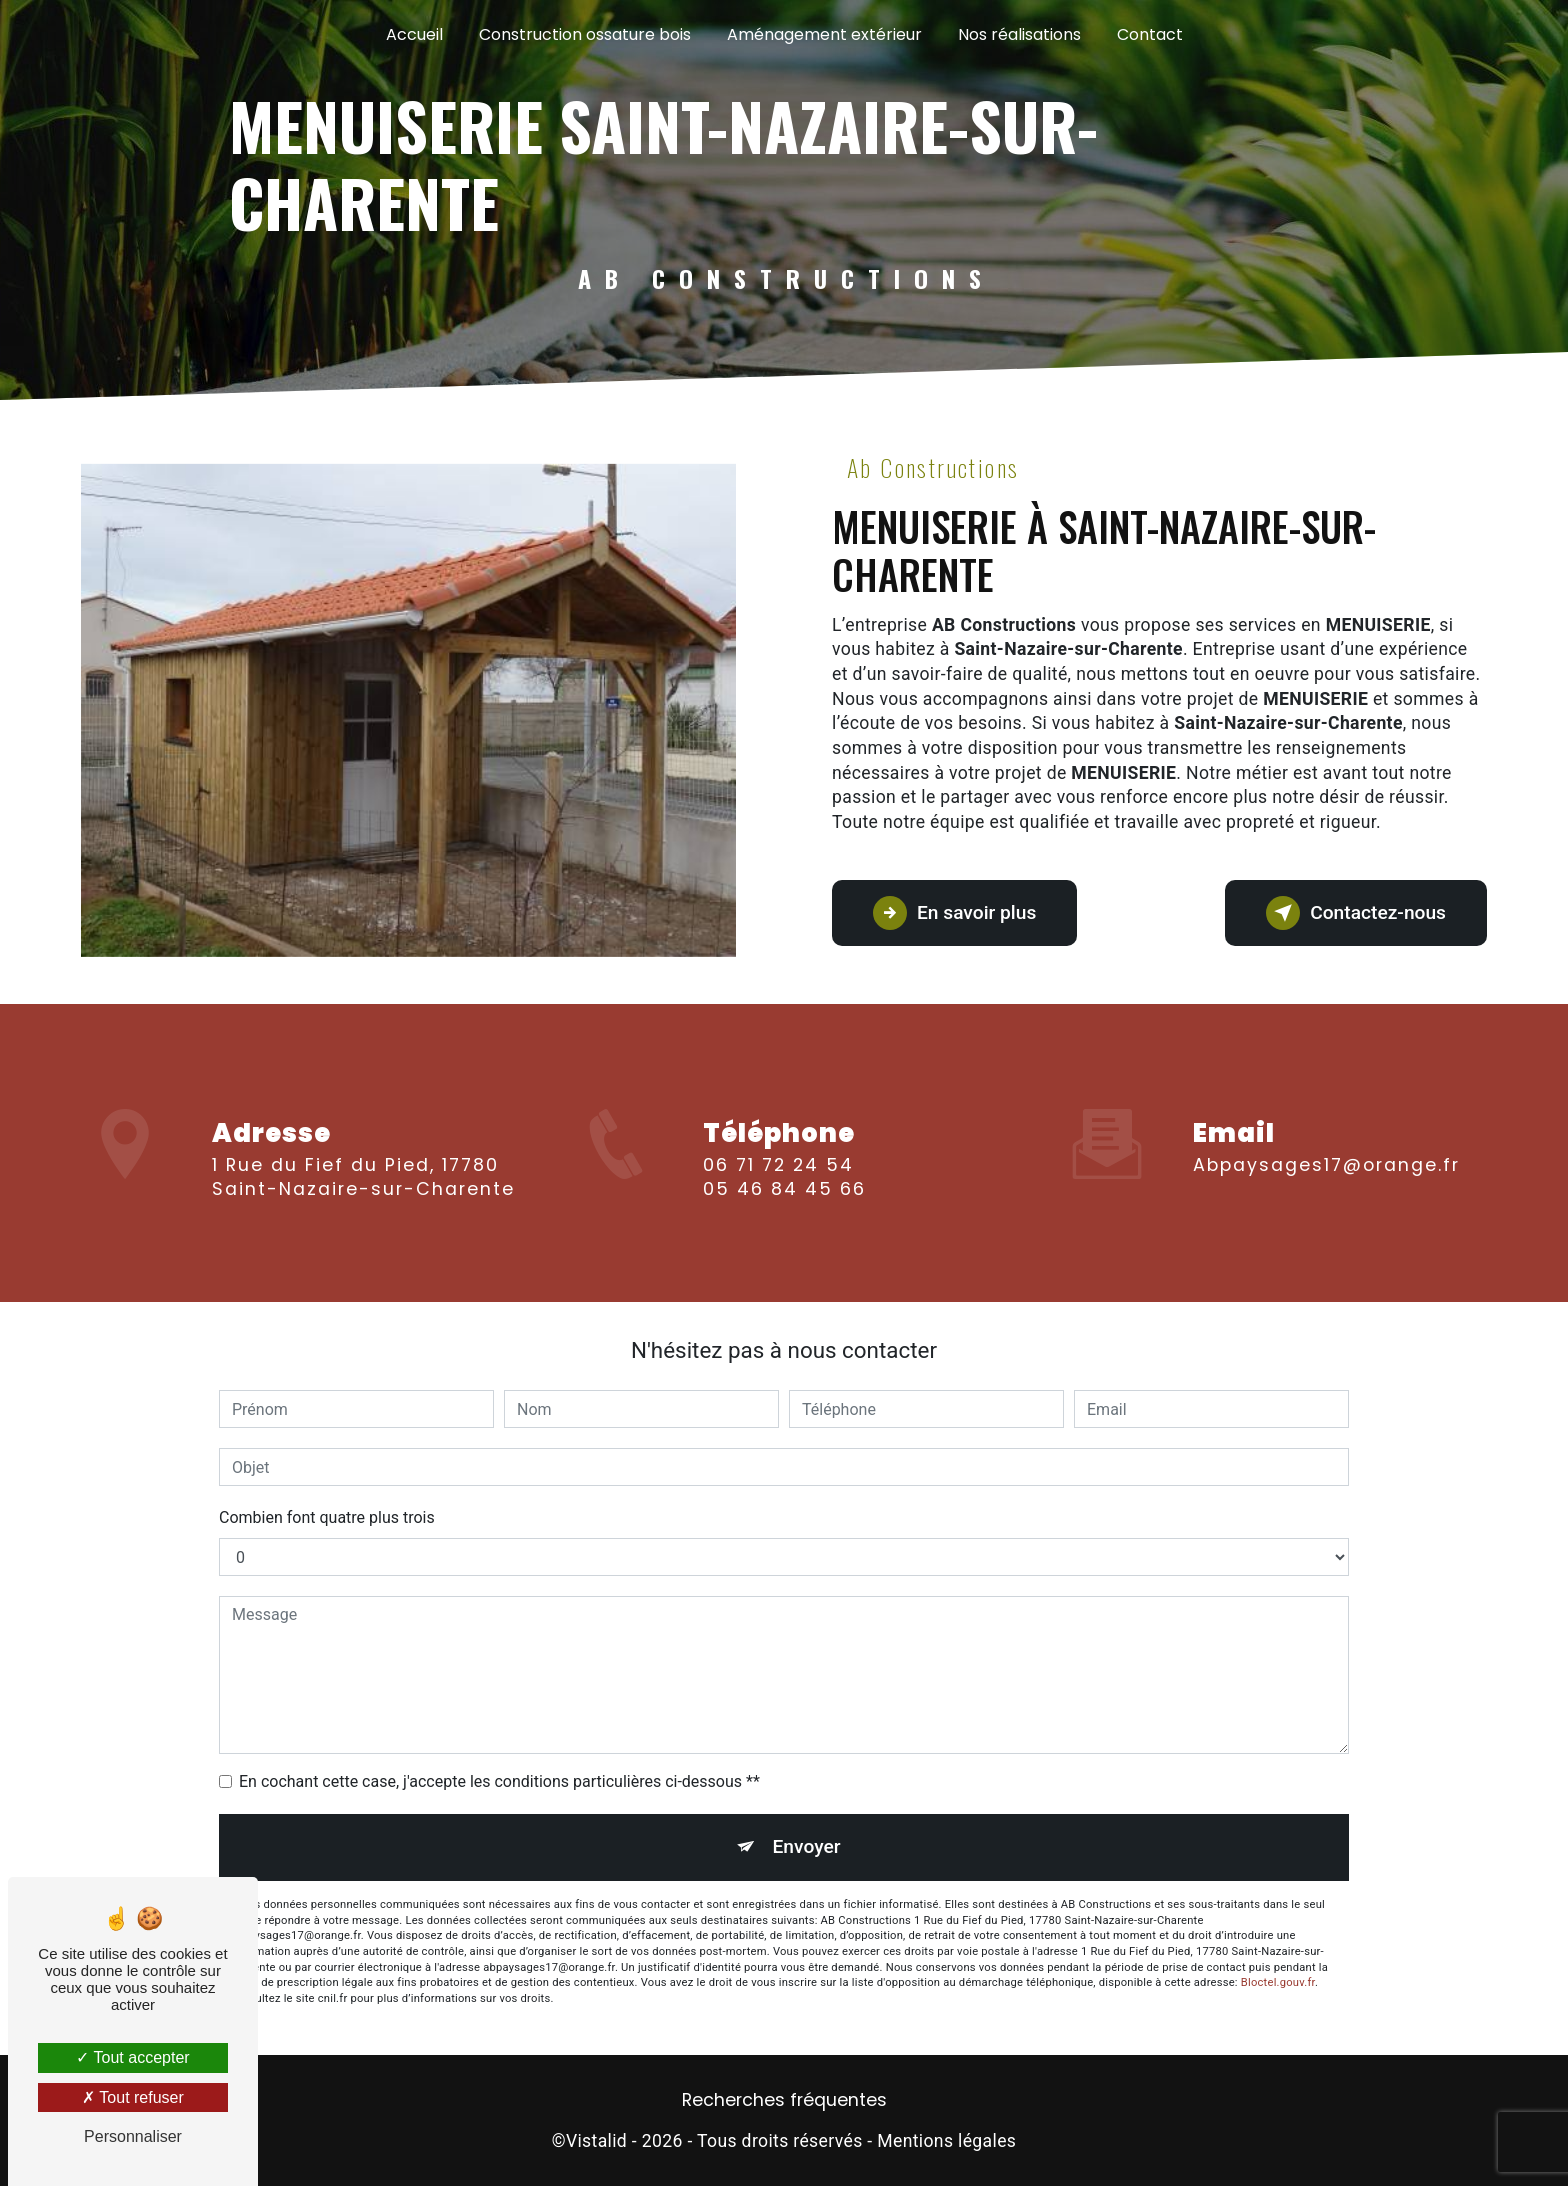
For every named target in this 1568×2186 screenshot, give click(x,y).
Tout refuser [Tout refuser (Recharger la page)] (133, 2097)
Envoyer (807, 1846)
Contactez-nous (1356, 913)
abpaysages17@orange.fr (1326, 1142)
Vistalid (596, 2141)
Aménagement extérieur (824, 34)
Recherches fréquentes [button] (784, 2100)
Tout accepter (132, 2057)
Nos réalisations (1019, 34)
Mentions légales (946, 2141)
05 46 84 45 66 (784, 1213)
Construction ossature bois (585, 34)
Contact (1150, 34)
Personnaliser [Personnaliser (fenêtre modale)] (133, 2136)
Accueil (414, 34)
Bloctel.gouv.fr (1278, 1982)
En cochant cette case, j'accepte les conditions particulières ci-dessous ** (499, 1781)
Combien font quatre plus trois (327, 1517)
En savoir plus (954, 913)
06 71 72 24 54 (778, 1188)
